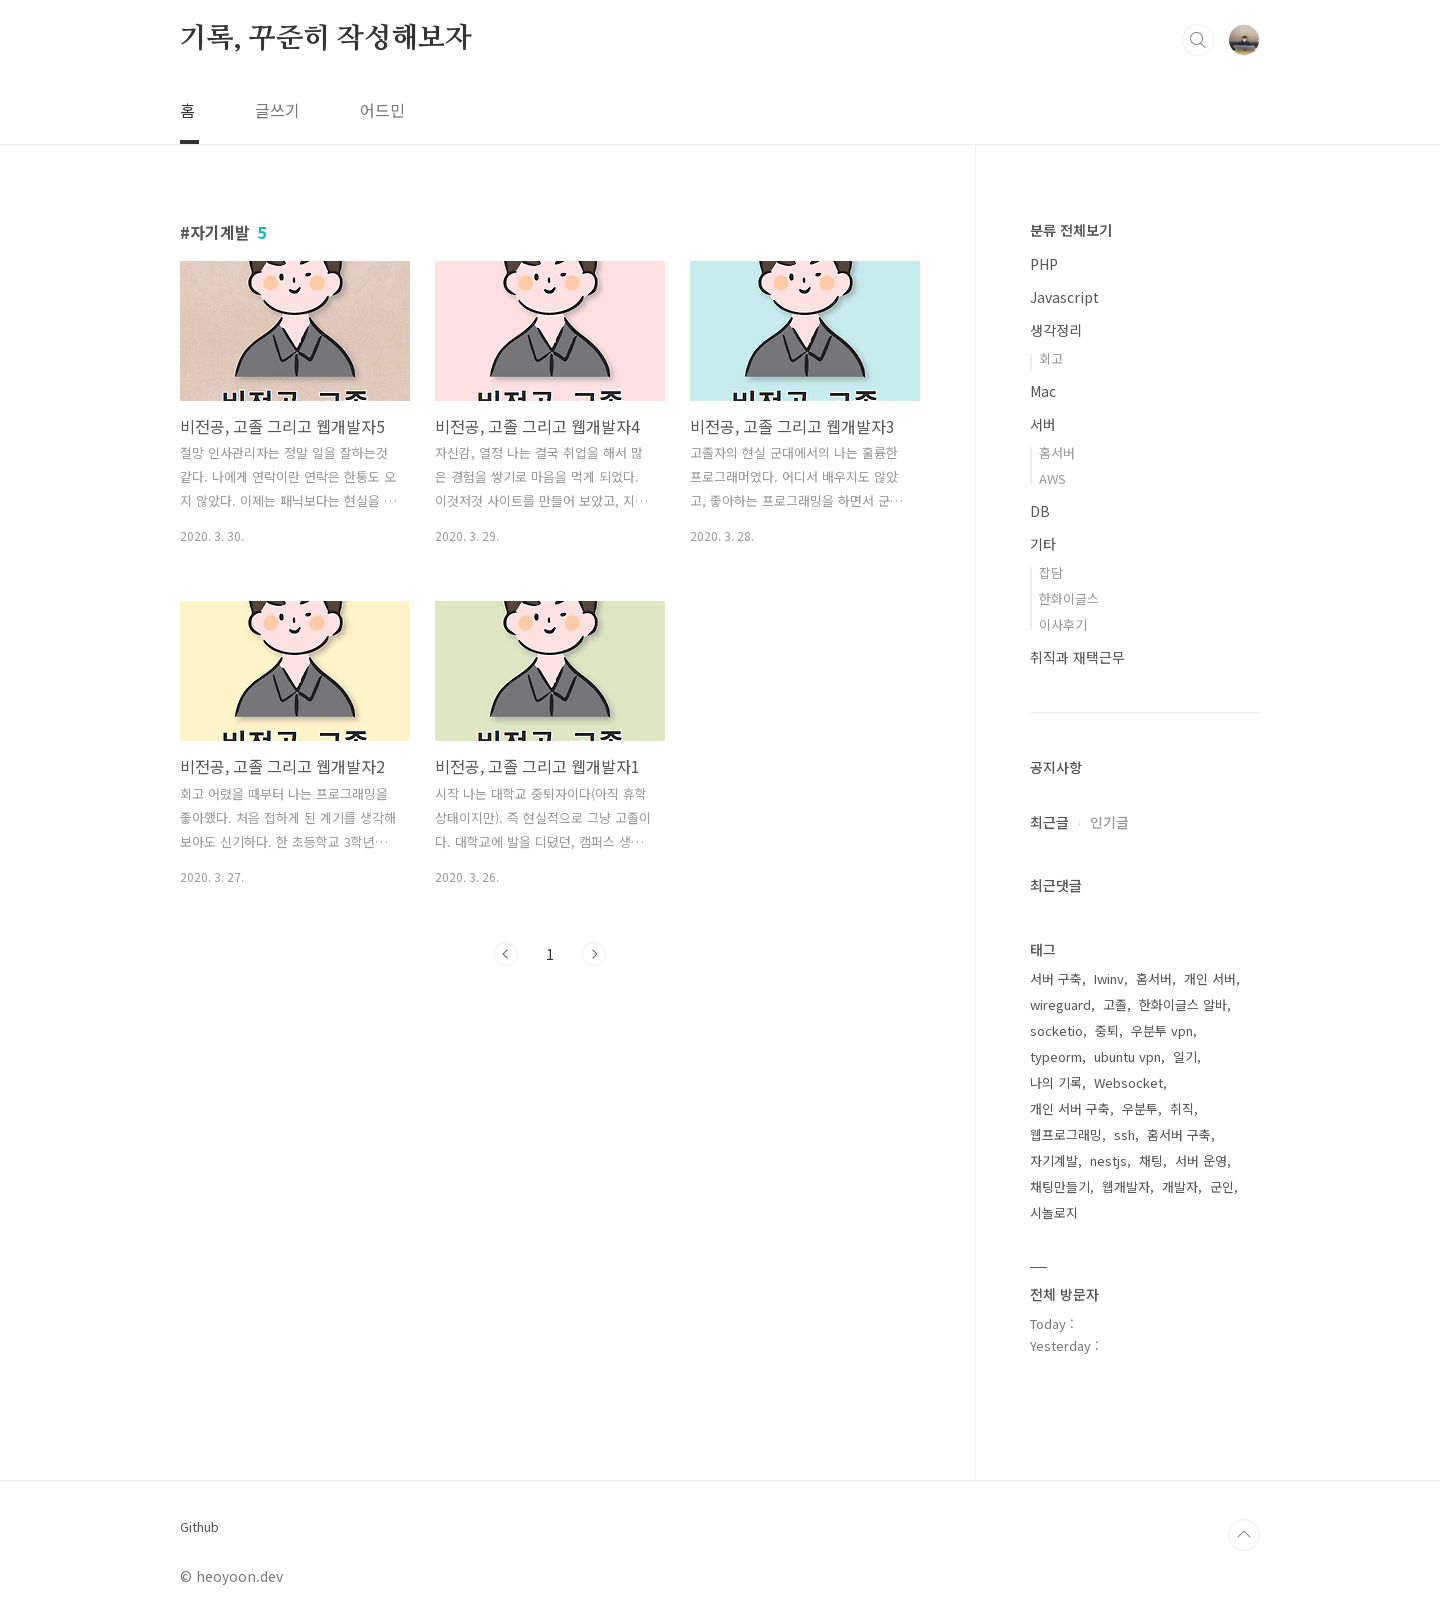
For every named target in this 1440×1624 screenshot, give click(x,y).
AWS (1052, 478)
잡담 (1051, 572)
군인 (1222, 1186)
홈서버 (1057, 452)
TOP (1244, 1535)
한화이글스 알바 (1183, 1004)
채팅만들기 (1060, 1186)
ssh (1124, 1134)
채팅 (1151, 1160)
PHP (1044, 264)
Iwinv (1109, 978)
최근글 (1049, 822)
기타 (1043, 544)
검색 (1198, 40)
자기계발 (1054, 1160)
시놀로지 (1054, 1212)
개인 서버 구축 (1070, 1108)
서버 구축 (1056, 978)
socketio (1056, 1030)
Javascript (1064, 297)
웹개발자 (1126, 1186)
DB (1040, 511)
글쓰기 (277, 110)
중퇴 (1107, 1030)
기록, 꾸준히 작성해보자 (325, 39)
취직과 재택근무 (1077, 657)
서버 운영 (1201, 1160)
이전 (506, 954)
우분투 (1140, 1108)
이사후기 (1063, 624)
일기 (1185, 1056)
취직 (1182, 1108)
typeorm (1056, 1056)
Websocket (1128, 1082)
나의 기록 (1056, 1082)
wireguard (1060, 1004)
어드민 (382, 110)
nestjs (1108, 1160)
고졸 (1115, 1004)
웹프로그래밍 (1066, 1134)
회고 (1051, 358)
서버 (1043, 424)
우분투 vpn (1162, 1030)
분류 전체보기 (1071, 230)
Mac (1043, 391)
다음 (594, 954)
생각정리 (1056, 330)
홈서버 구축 (1179, 1134)
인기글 (1109, 822)
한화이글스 (1069, 598)
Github (199, 1527)
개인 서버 (1210, 978)
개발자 (1180, 1186)
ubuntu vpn (1127, 1056)
